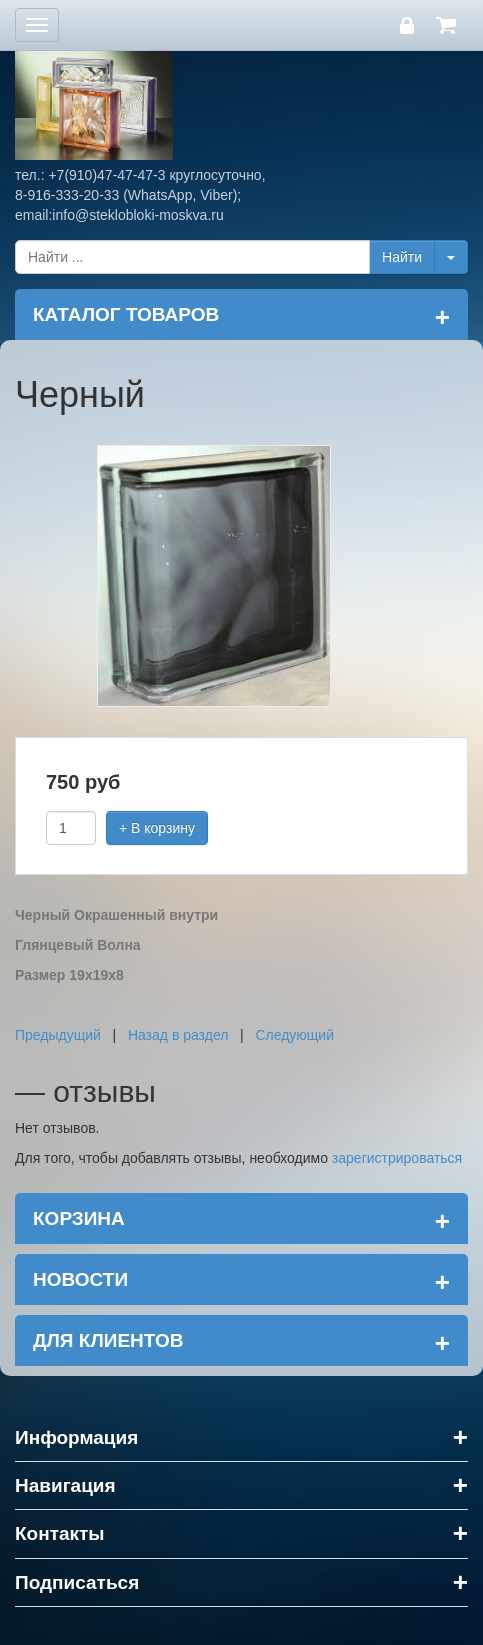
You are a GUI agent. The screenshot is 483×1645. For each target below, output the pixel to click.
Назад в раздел (178, 1035)
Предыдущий (58, 1035)
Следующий (294, 1035)
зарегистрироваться (397, 1158)
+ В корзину (157, 828)
